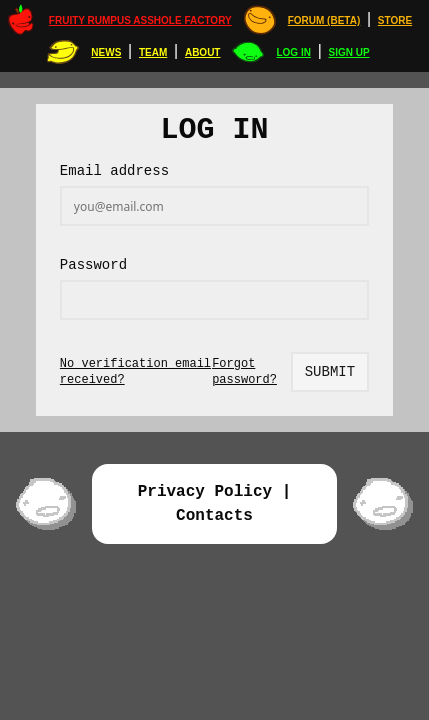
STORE (395, 20)
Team (153, 52)
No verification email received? (135, 372)
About (203, 52)
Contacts (214, 516)
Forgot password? (244, 372)
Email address (114, 171)
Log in (293, 52)
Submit (330, 372)
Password (93, 265)
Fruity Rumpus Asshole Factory (140, 20)
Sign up (349, 52)
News (106, 52)
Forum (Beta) (324, 20)
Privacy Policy (205, 492)
